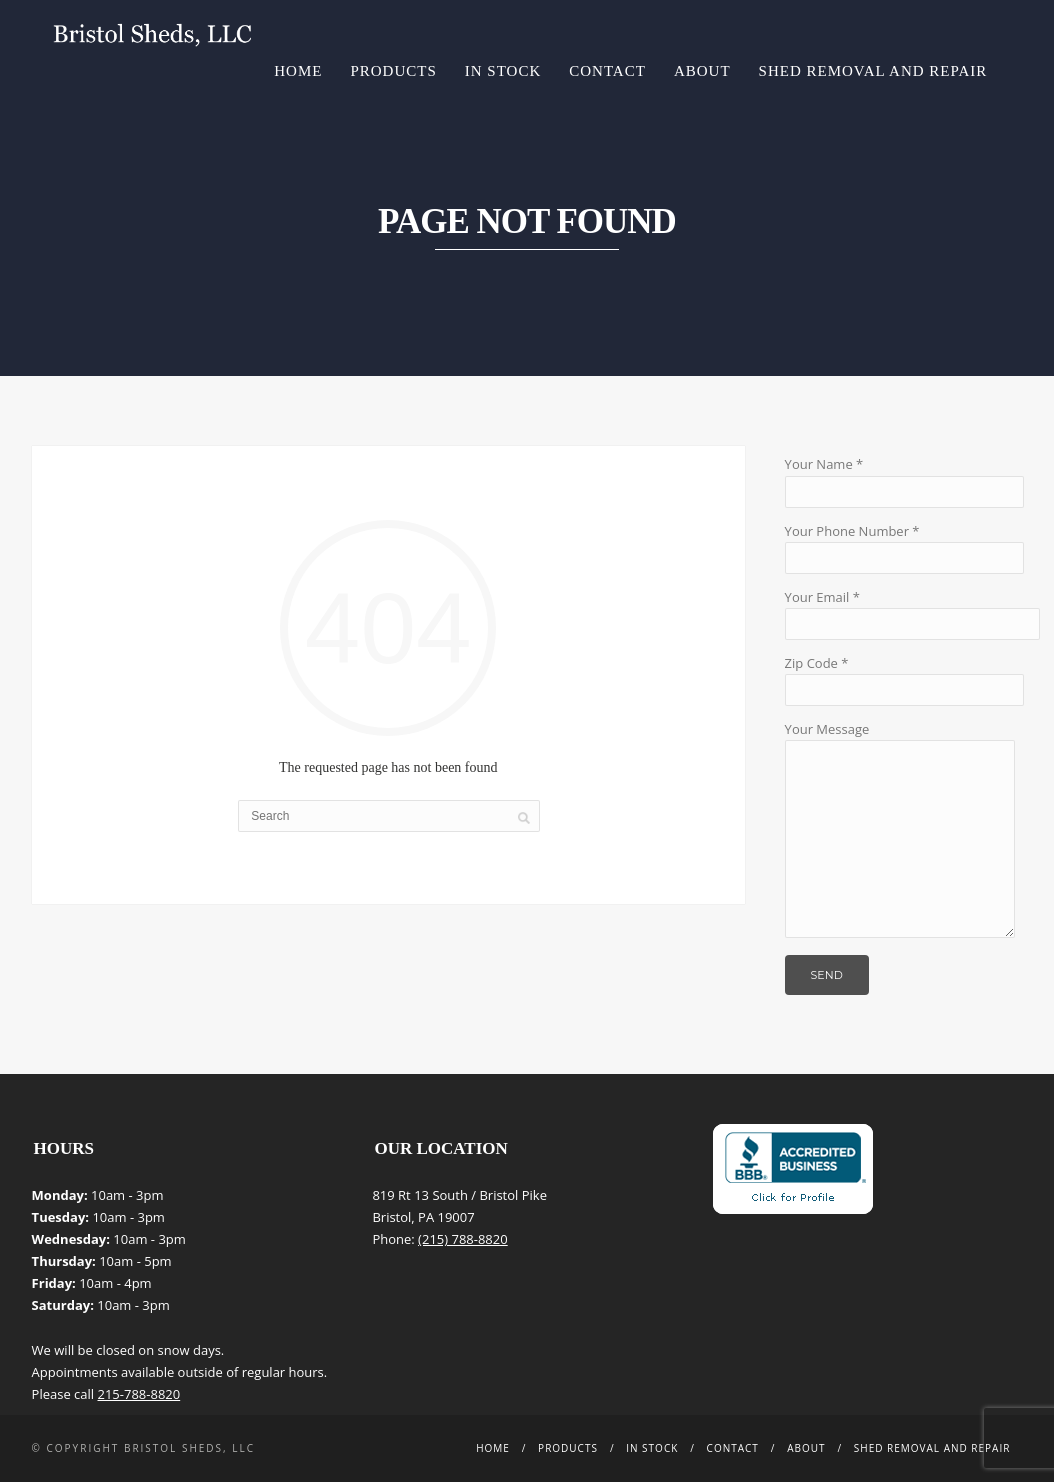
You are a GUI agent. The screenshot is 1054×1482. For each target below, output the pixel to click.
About (702, 71)
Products (393, 71)
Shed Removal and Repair (873, 71)
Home (298, 71)
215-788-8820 (139, 1394)
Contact (607, 71)
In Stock (503, 71)
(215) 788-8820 (463, 1239)
